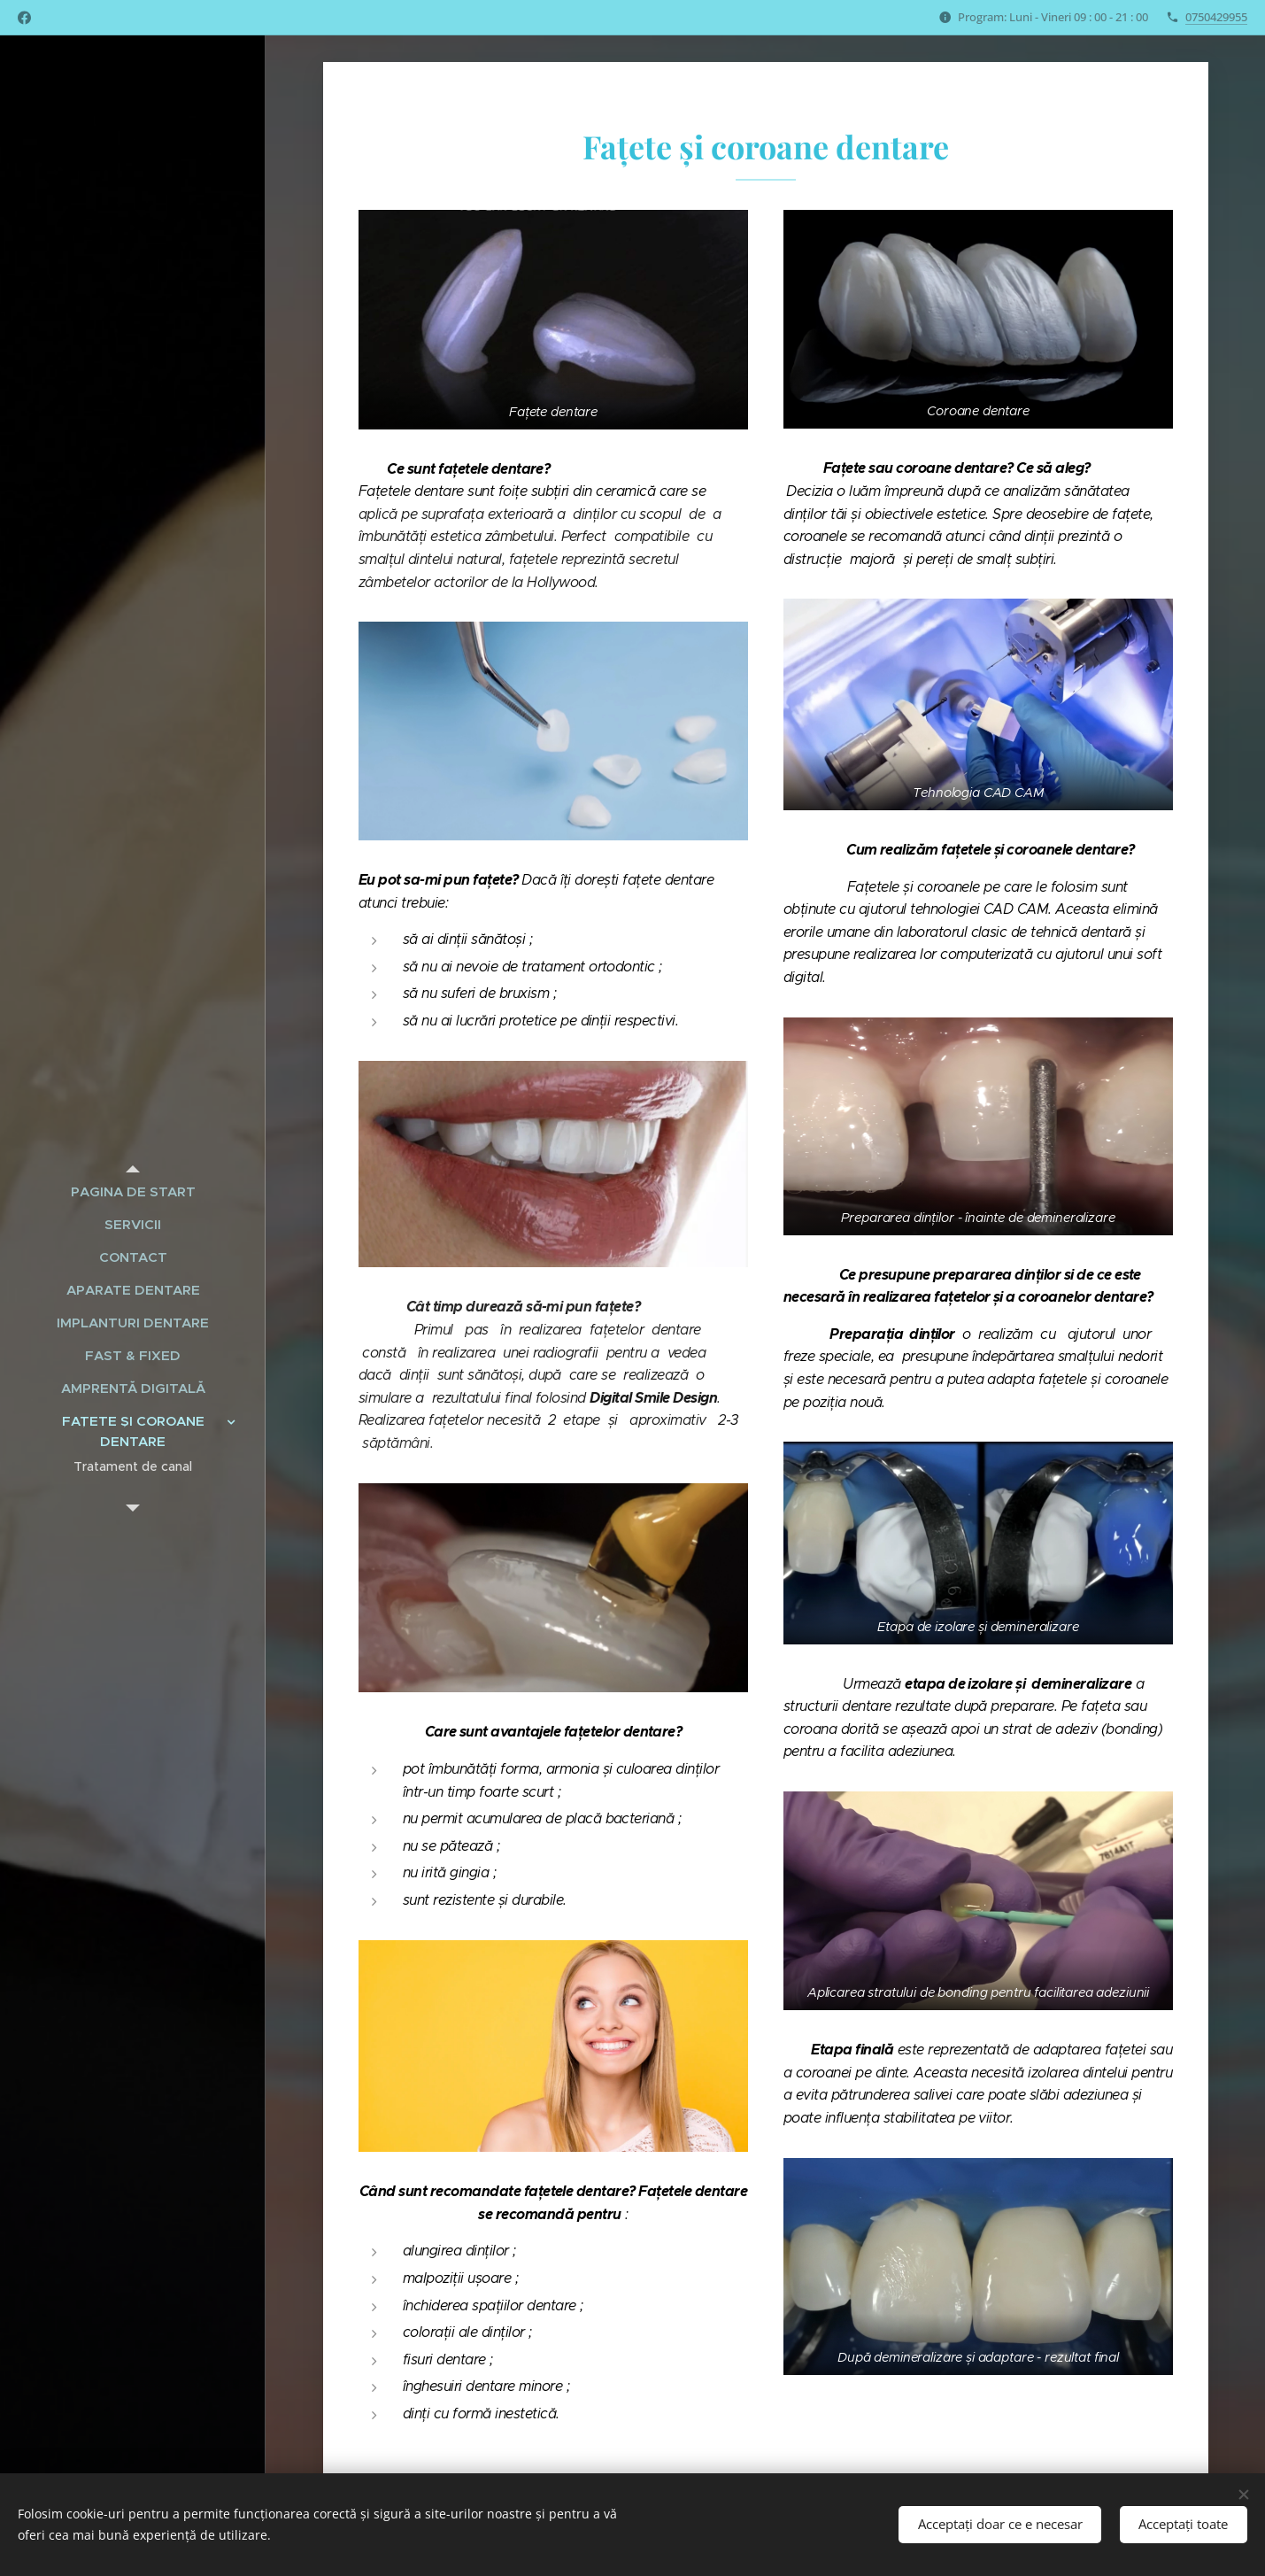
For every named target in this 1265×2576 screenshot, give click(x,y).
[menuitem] (132, 1191)
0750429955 (1216, 17)
